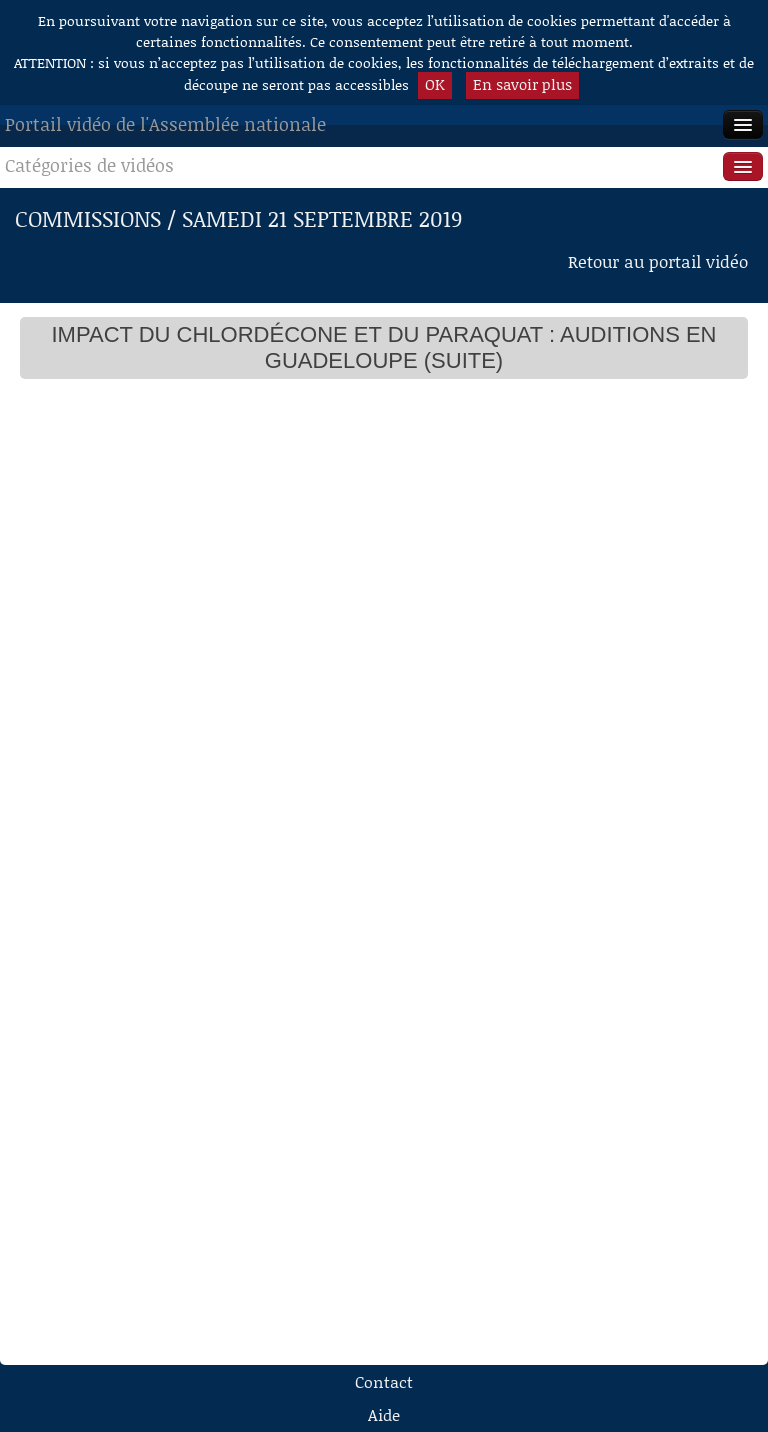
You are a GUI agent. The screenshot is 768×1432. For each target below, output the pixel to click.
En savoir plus (522, 84)
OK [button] (435, 84)
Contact (384, 1381)
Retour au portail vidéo (658, 261)
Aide (384, 1414)
